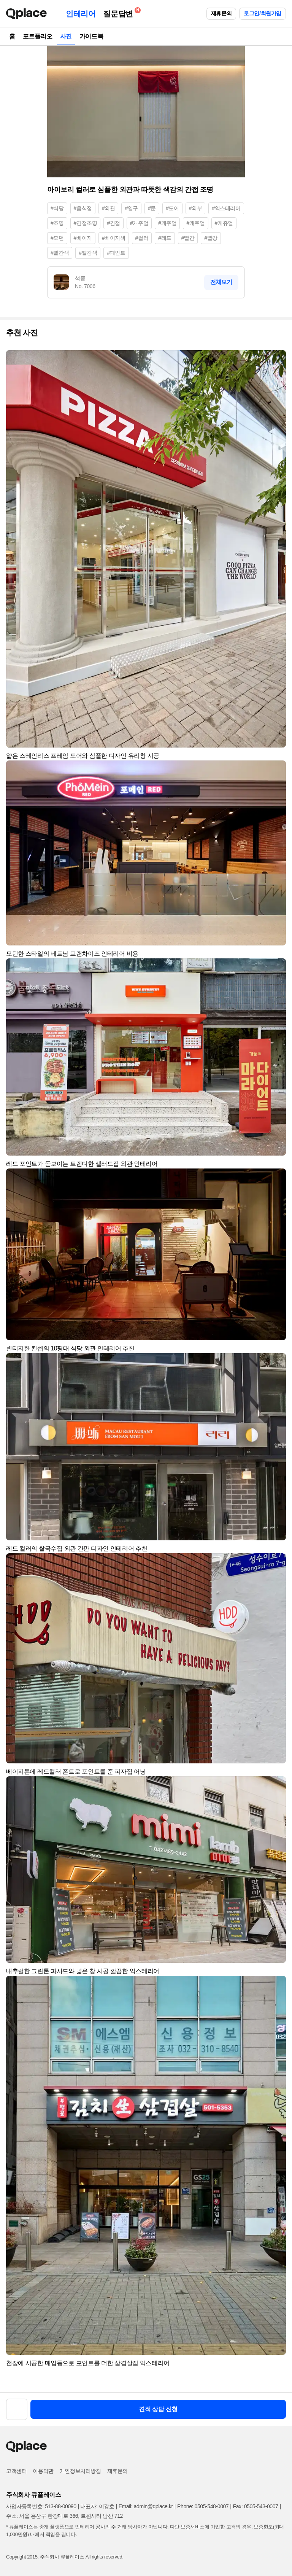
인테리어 (80, 14)
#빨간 (188, 238)
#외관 (108, 208)
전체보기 (221, 282)
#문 (152, 208)
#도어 (172, 208)
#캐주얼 (139, 223)
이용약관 (43, 2471)
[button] (277, 359)
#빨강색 (88, 253)
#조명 (57, 223)
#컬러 (142, 238)
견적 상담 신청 (158, 2409)
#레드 (164, 238)
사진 (66, 36)
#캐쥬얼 (195, 223)
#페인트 (116, 253)
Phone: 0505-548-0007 (203, 2506)
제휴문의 (221, 13)
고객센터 (16, 2471)
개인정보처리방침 (80, 2471)
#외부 (195, 208)
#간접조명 (85, 223)
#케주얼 (167, 223)
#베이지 (83, 238)
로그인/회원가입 (262, 13)
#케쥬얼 (224, 223)
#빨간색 (60, 253)
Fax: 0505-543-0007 (255, 2506)
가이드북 (91, 36)
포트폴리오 (37, 36)
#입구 (131, 208)
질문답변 (119, 12)
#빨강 (210, 238)
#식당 (57, 208)
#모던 (57, 238)
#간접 (113, 223)
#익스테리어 (226, 208)
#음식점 (83, 208)
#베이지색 (113, 238)
